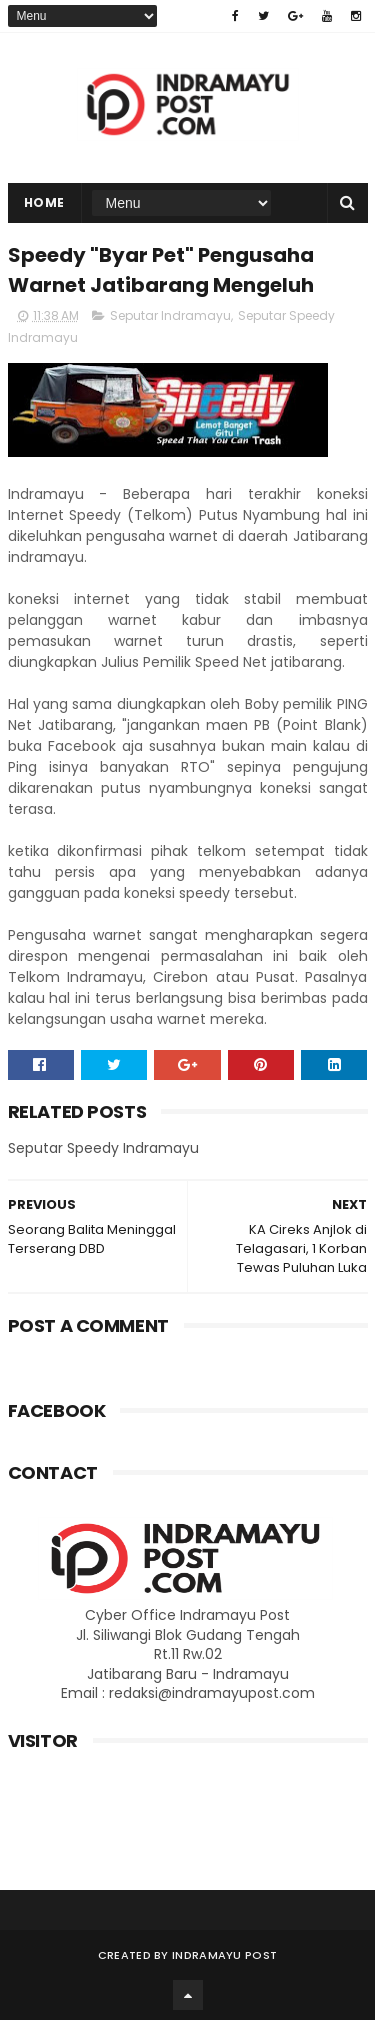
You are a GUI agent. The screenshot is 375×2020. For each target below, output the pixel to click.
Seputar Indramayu (170, 315)
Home (44, 202)
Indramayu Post (224, 1955)
